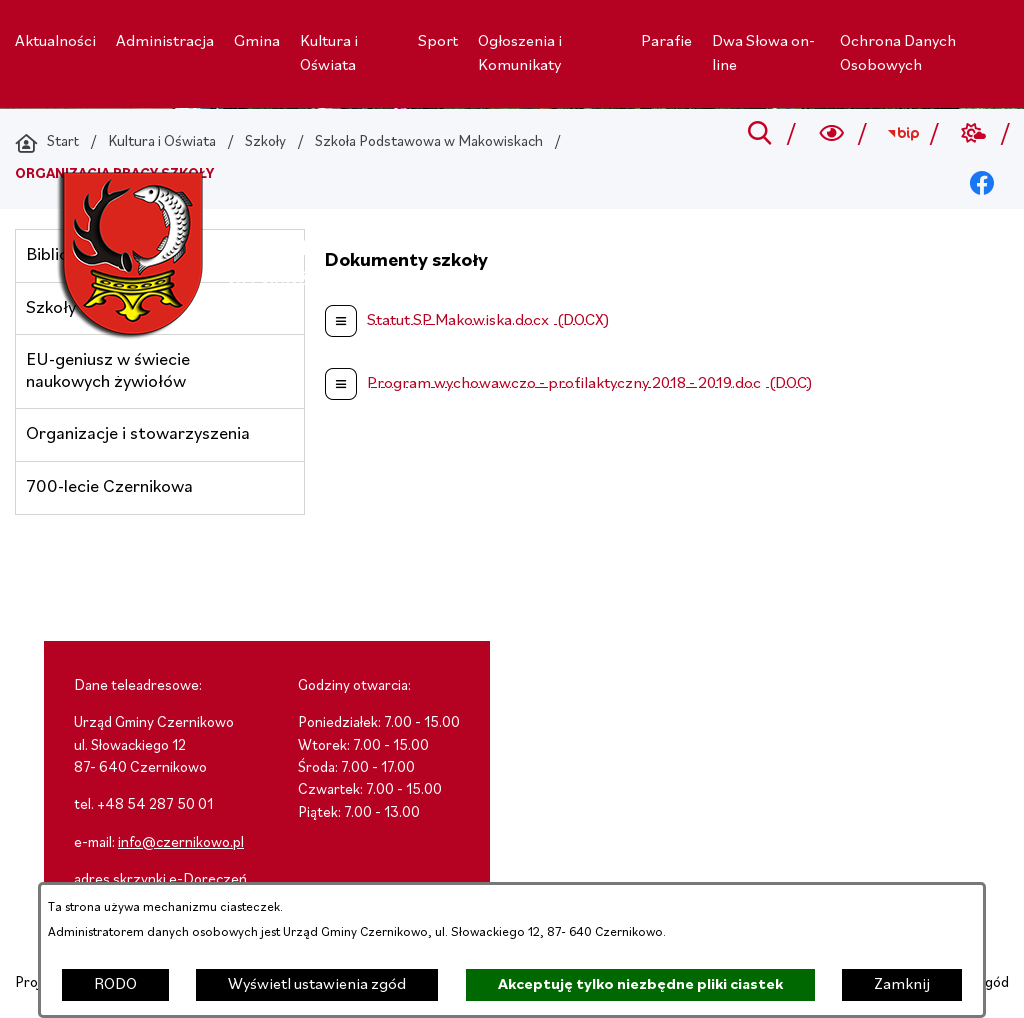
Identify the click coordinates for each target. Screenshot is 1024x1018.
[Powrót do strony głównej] (47, 143)
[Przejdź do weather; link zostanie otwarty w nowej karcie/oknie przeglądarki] (974, 134)
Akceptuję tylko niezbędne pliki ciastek (640, 985)
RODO (115, 985)
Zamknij (902, 985)
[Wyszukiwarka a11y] (831, 134)
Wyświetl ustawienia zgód (317, 985)
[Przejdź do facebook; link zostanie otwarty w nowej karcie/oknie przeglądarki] (982, 184)
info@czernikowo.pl (181, 843)
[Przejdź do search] (760, 134)
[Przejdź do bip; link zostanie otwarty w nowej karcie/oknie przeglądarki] (902, 134)
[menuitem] (55, 42)
